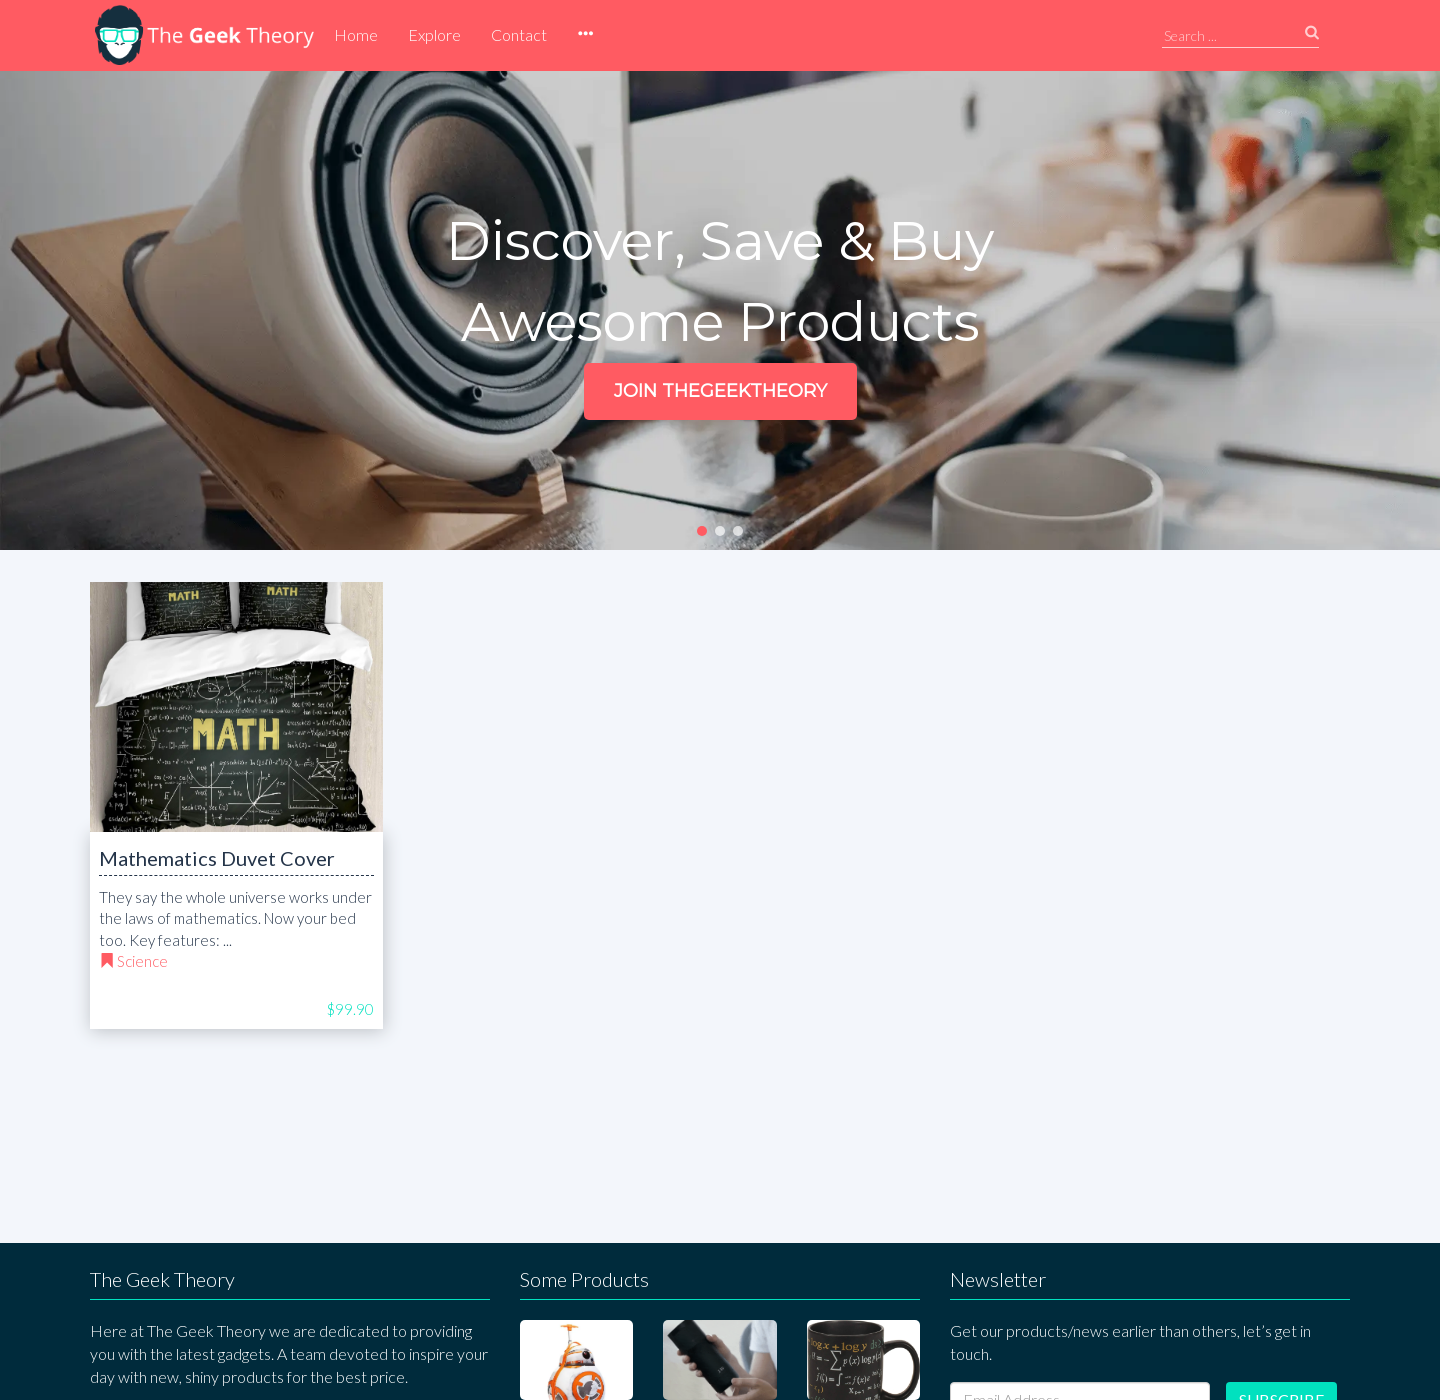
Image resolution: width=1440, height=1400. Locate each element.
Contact (519, 34)
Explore (434, 34)
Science (142, 961)
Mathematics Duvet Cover (217, 858)
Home (356, 34)
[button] (585, 35)
